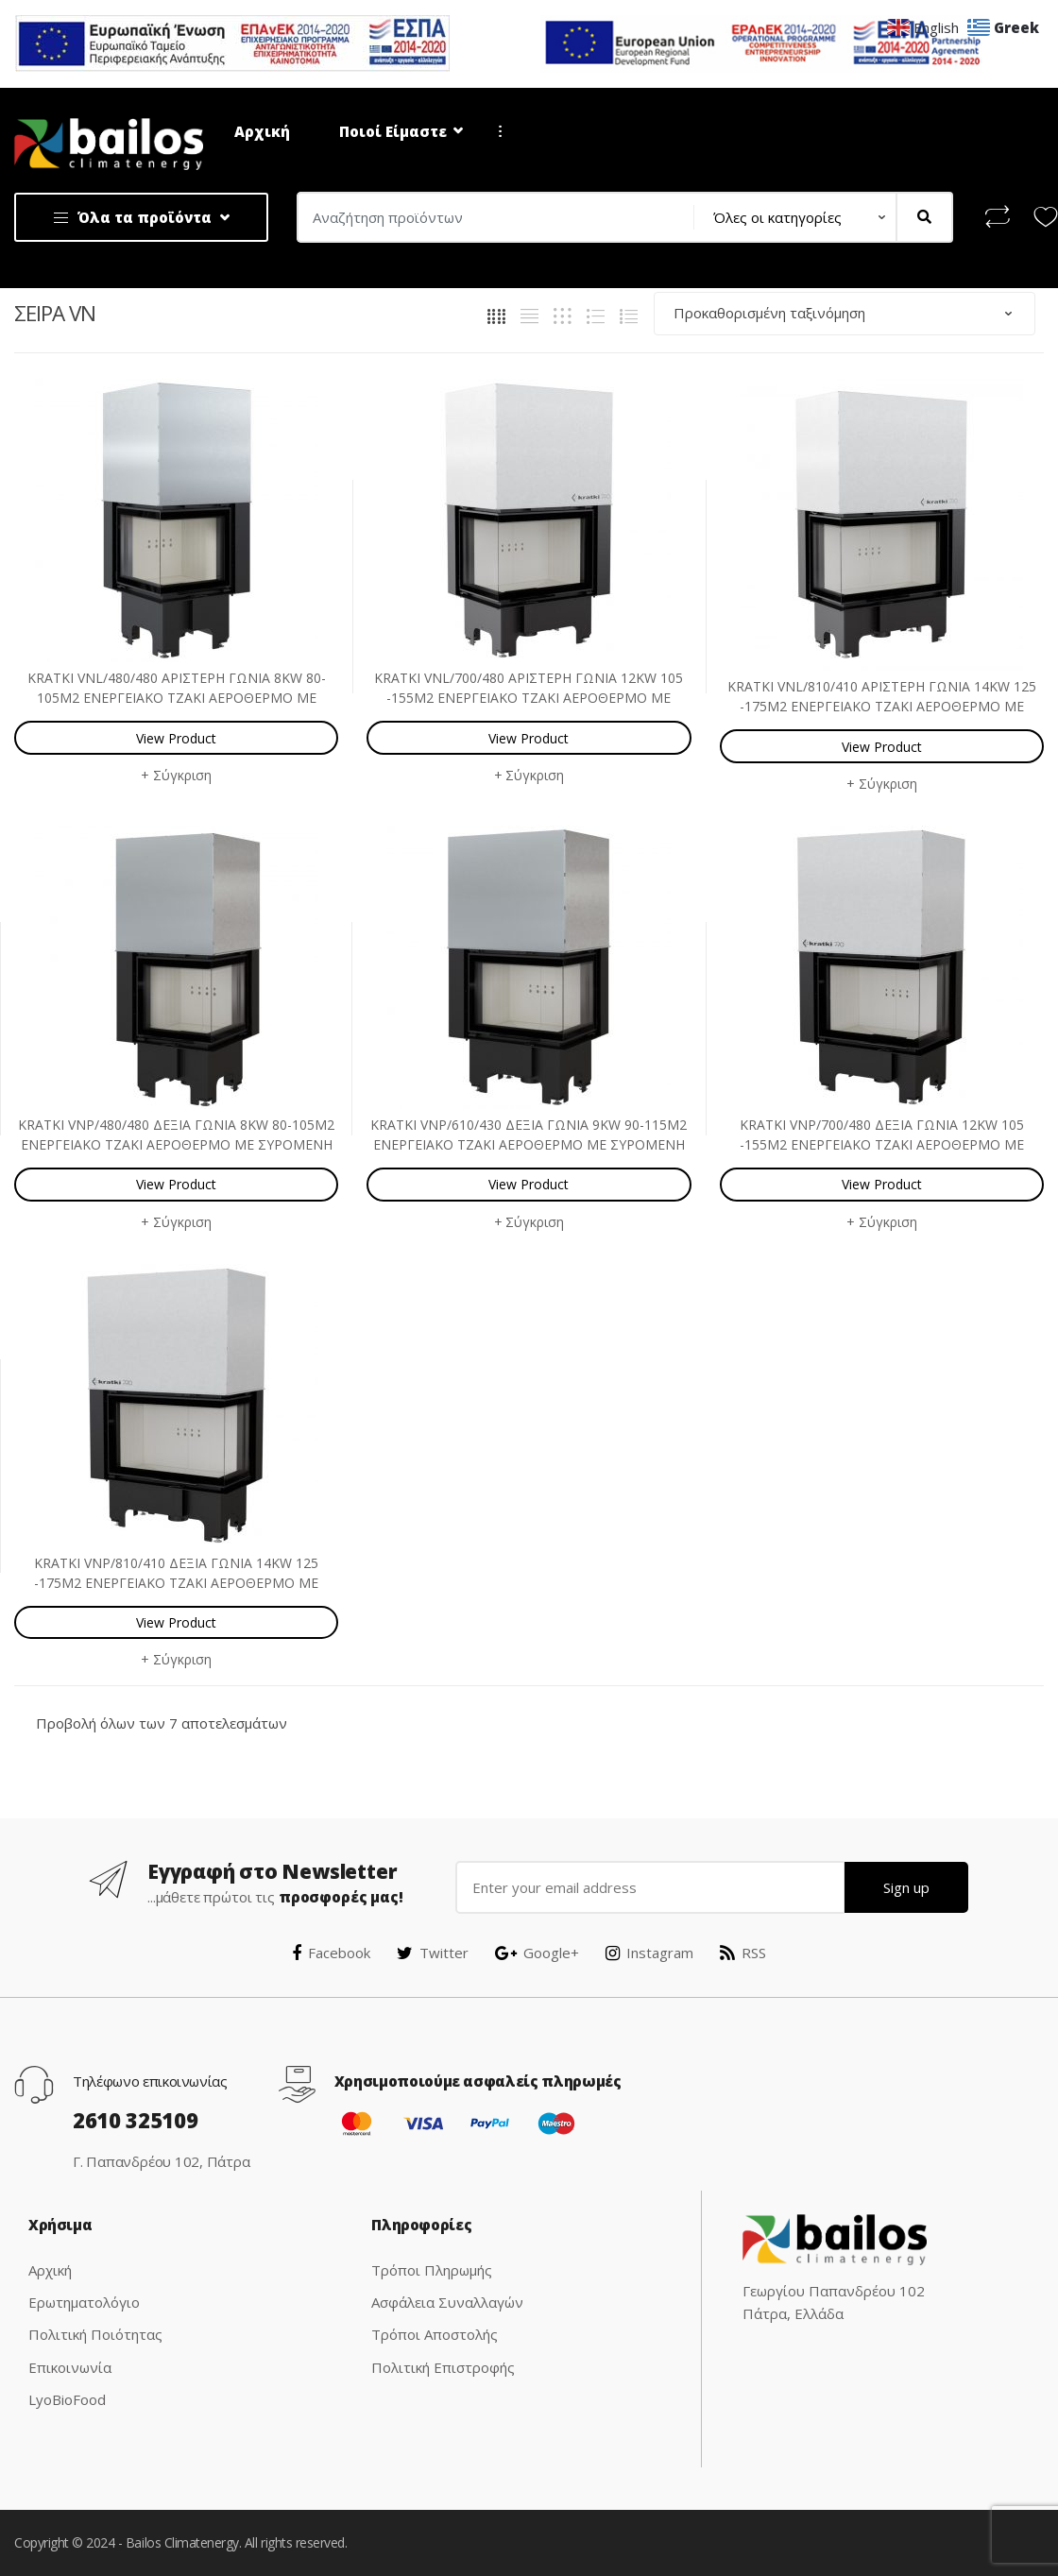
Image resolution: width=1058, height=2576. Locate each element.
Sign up (906, 1887)
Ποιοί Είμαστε (393, 131)
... (495, 131)
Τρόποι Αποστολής (434, 2334)
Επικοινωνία (69, 2367)
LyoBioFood (67, 2399)
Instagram (649, 1952)
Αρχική (262, 131)
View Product (176, 738)
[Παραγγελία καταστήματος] (844, 313)
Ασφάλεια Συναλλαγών (447, 2302)
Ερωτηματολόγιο (84, 2302)
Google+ (537, 1952)
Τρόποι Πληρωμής (431, 2269)
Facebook (331, 1952)
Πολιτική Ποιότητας (95, 2334)
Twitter (433, 1952)
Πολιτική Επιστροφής (443, 2367)
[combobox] (490, 217)
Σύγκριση (182, 775)
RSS (743, 1952)
